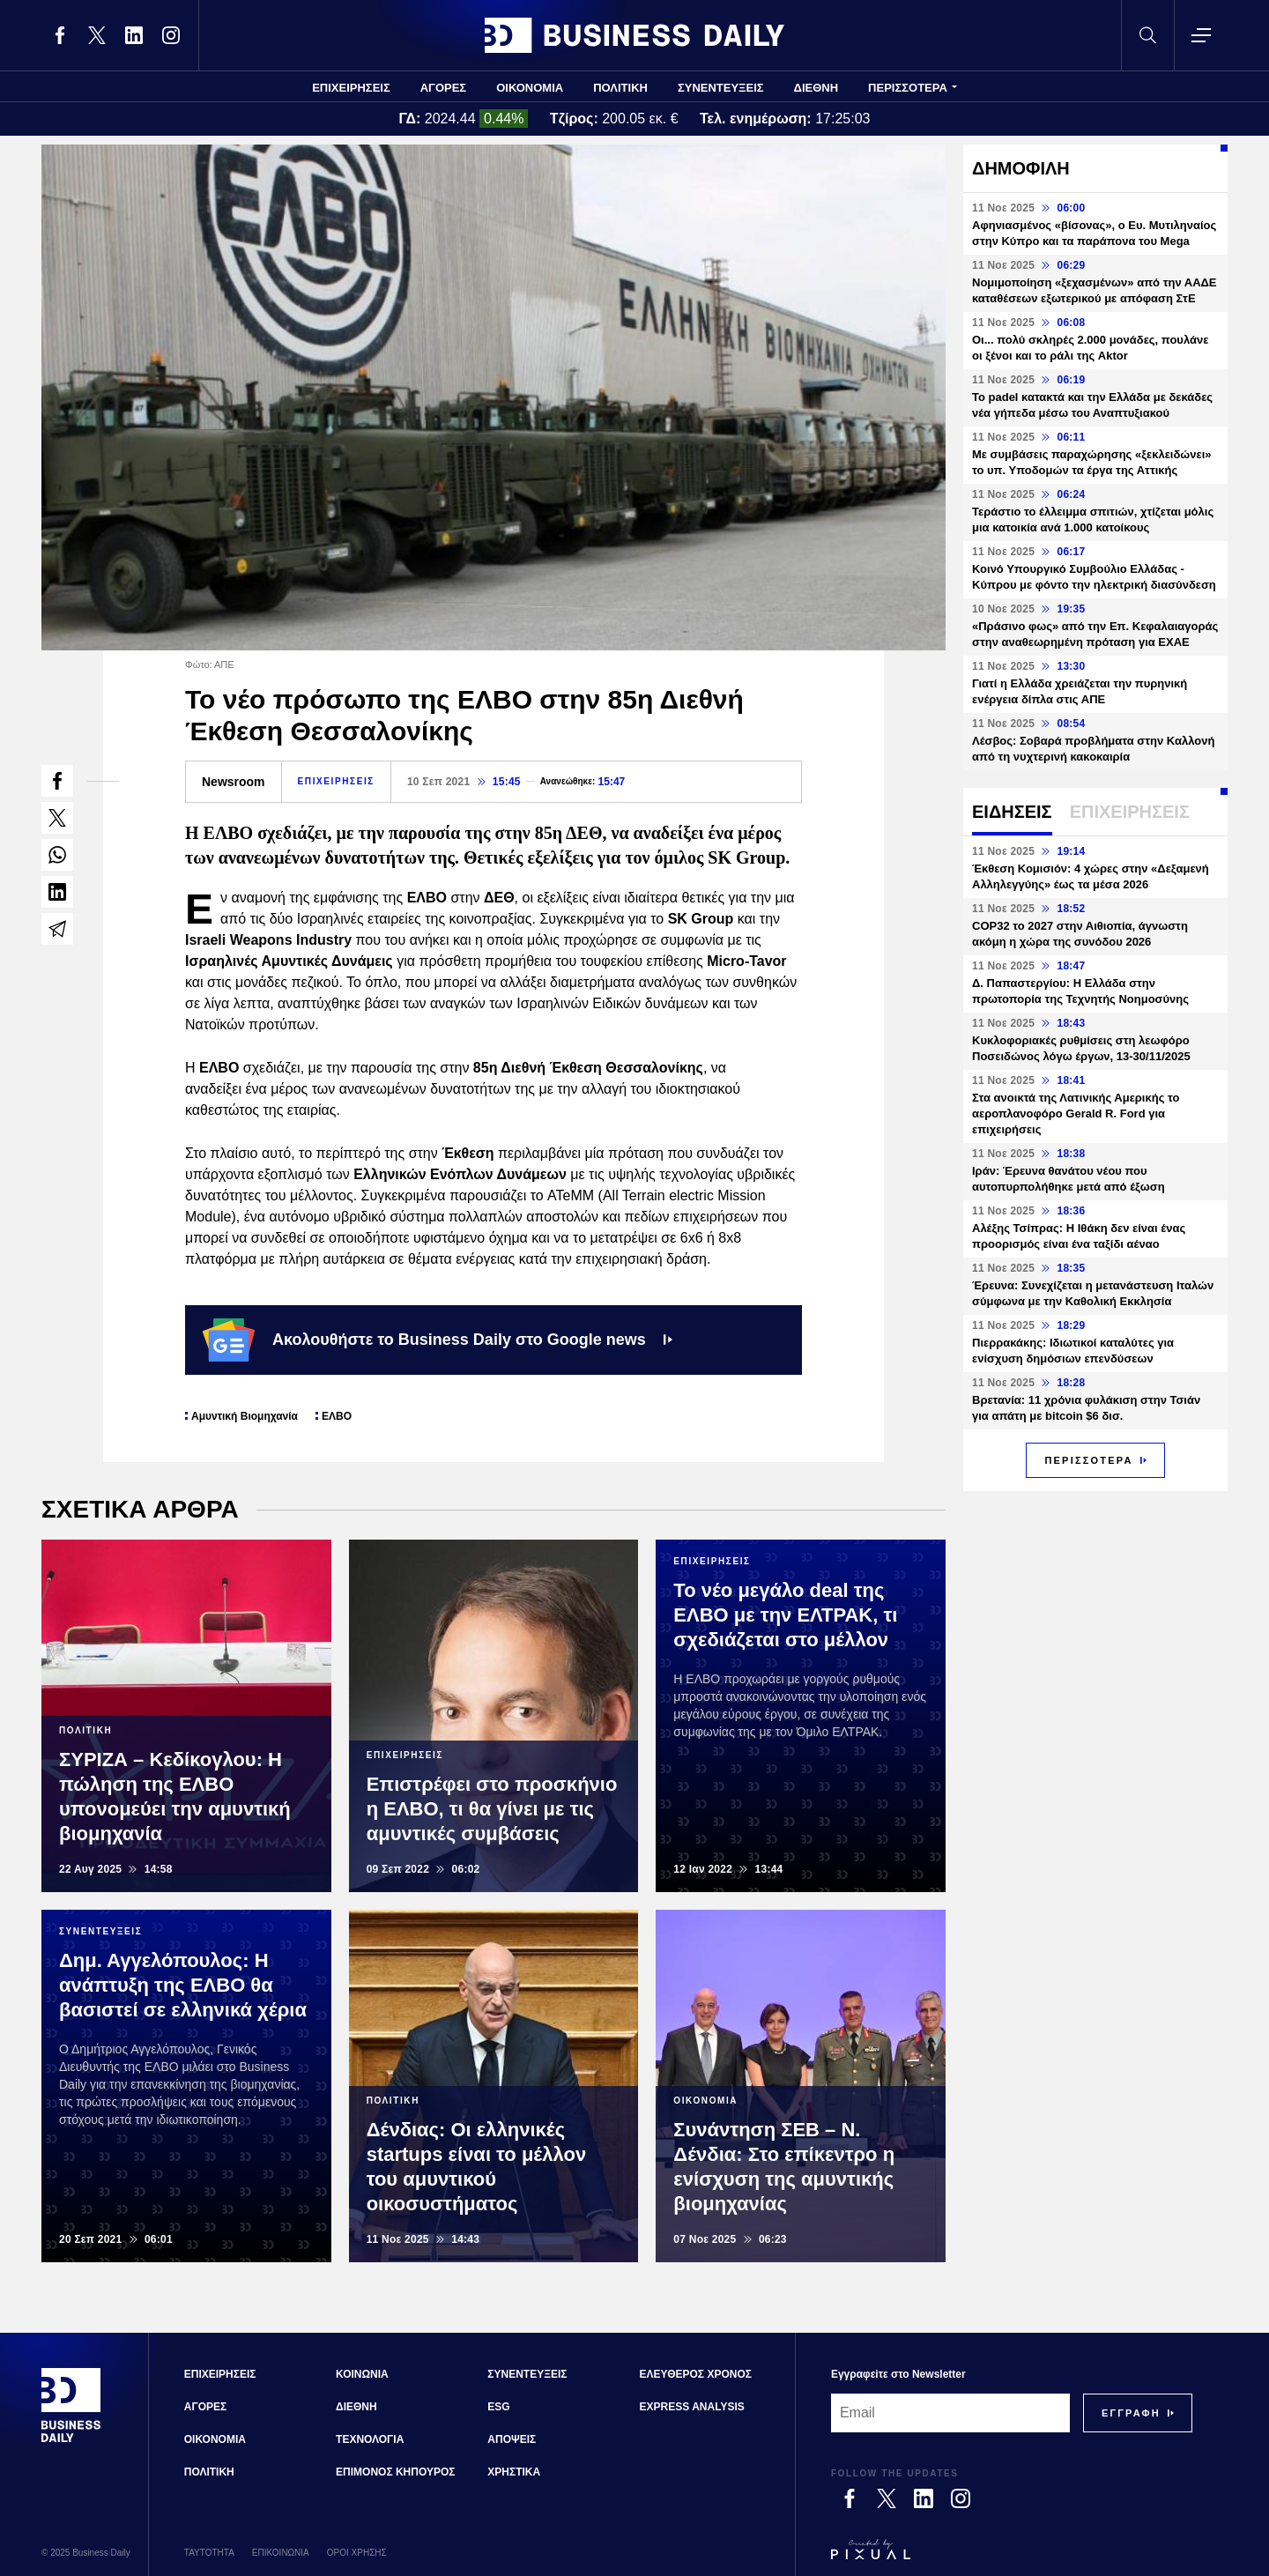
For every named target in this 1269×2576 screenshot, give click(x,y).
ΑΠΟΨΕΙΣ (511, 2439)
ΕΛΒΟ (337, 1416)
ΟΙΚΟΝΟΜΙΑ (529, 87)
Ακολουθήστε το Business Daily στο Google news (437, 1339)
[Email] (950, 2413)
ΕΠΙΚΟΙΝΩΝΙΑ (280, 2552)
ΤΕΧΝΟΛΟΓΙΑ (370, 2439)
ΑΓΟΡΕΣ (443, 87)
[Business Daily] (71, 2440)
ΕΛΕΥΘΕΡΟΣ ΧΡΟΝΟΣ (696, 2374)
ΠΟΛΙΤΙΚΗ (620, 87)
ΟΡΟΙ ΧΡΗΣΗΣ (357, 2552)
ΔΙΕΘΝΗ (816, 87)
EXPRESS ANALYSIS (692, 2407)
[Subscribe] (1131, 2413)
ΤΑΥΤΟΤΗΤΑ (209, 2552)
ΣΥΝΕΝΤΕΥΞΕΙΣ (721, 87)
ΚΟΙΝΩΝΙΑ (362, 2374)
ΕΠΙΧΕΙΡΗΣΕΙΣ (351, 87)
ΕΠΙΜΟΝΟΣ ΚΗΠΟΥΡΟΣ (395, 2472)
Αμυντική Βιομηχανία (244, 1416)
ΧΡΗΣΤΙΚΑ (513, 2472)
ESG (498, 2407)
